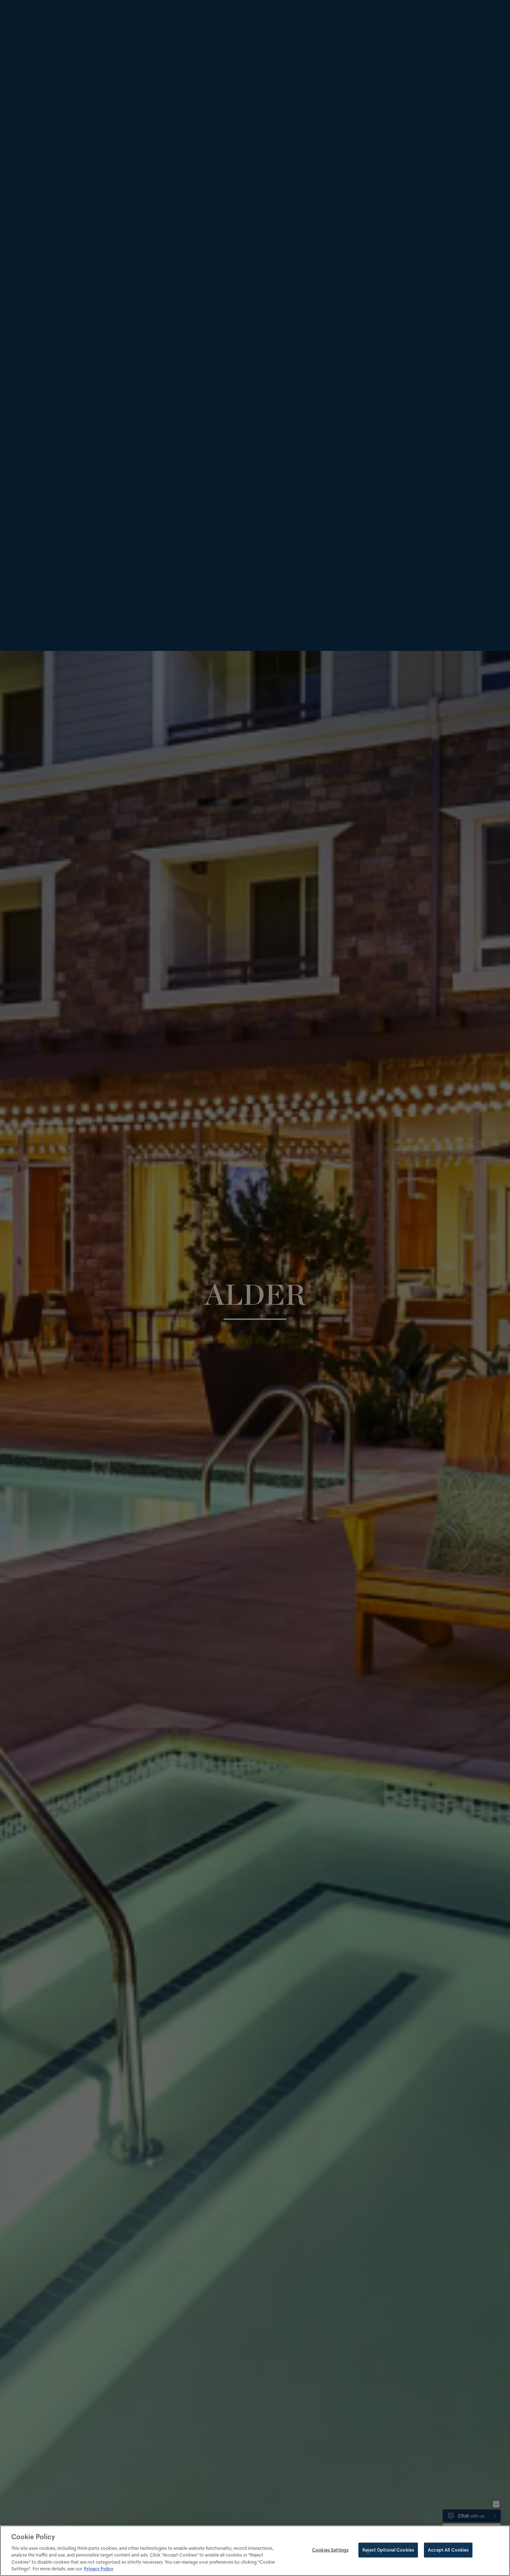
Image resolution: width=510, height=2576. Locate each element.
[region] (255, 2550)
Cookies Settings (330, 2550)
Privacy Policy (98, 2568)
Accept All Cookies (448, 2550)
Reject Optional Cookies (388, 2550)
